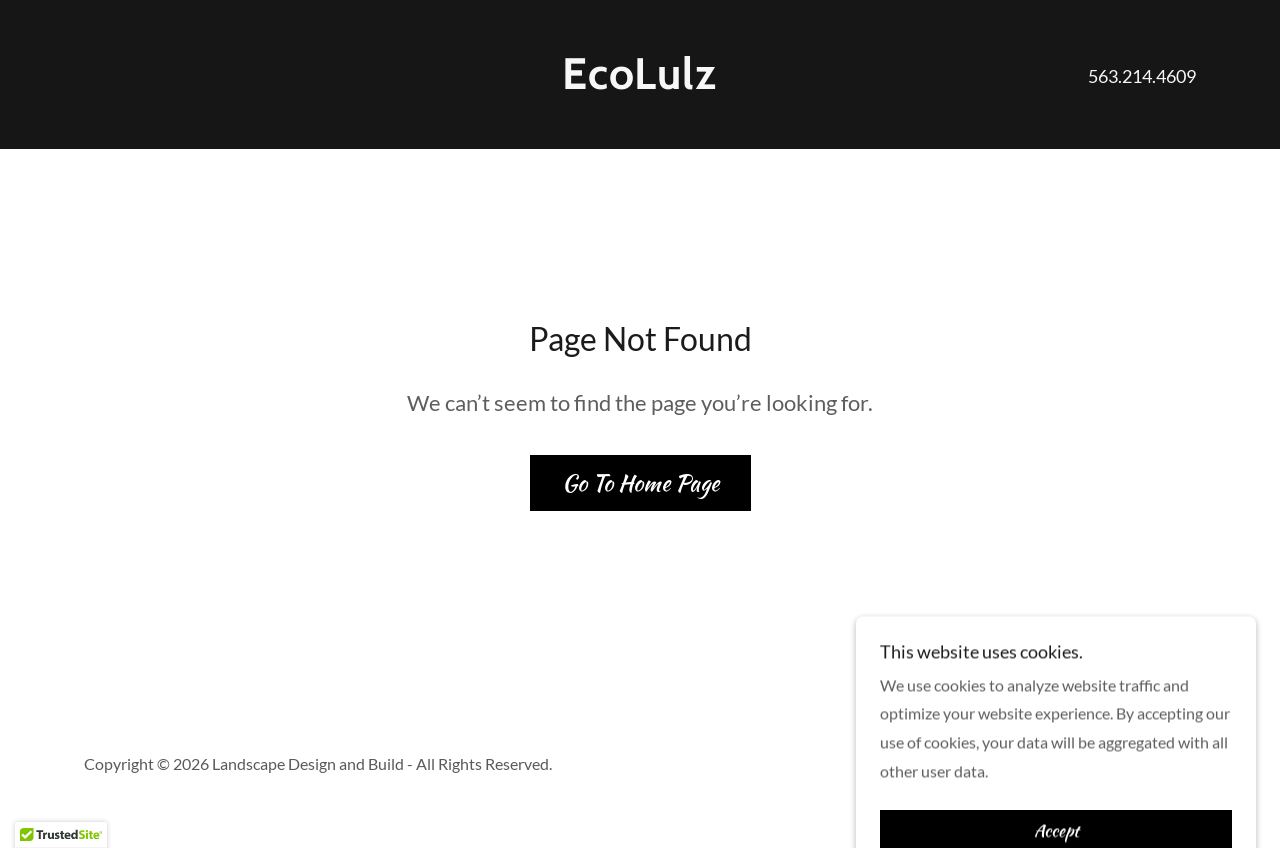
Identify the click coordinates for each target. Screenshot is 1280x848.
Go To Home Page (640, 482)
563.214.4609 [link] (1142, 76)
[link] (640, 82)
